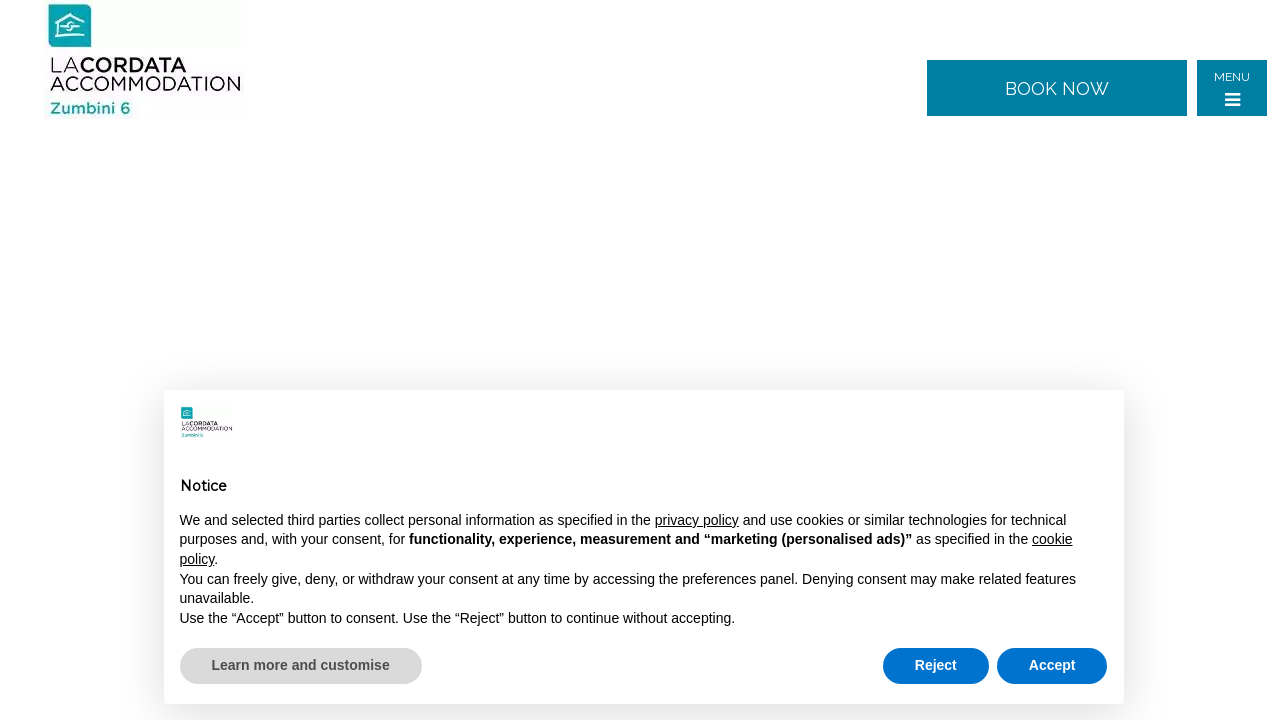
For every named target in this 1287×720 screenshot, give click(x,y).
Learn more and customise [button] (301, 665)
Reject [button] (936, 665)
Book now (1057, 88)
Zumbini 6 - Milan (159, 60)
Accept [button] (1052, 665)
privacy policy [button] (697, 520)
